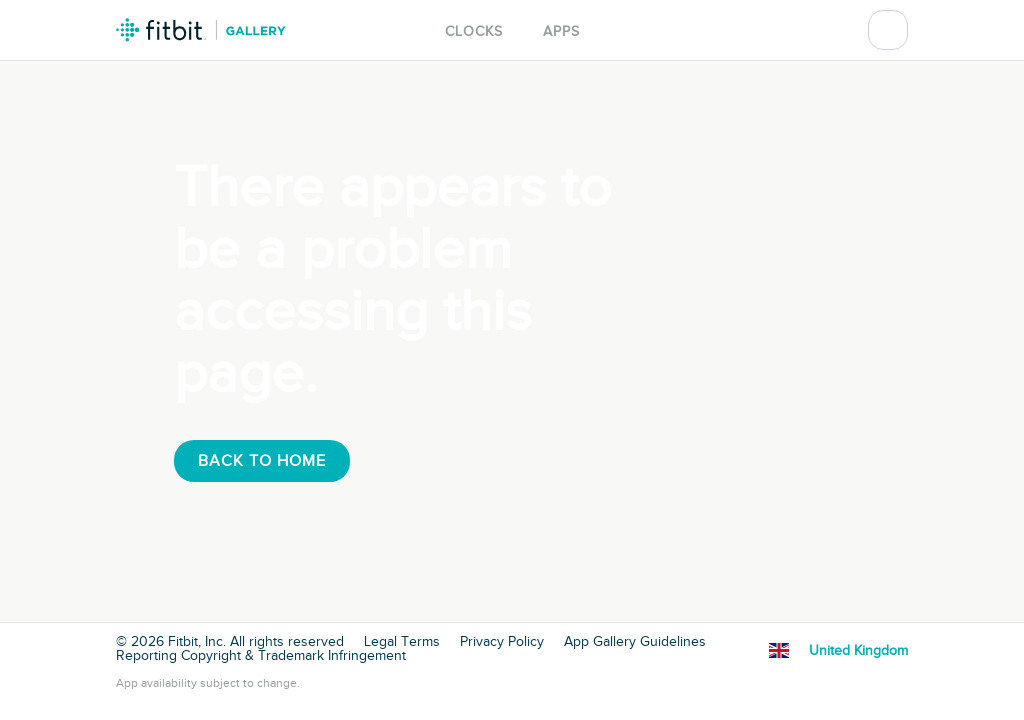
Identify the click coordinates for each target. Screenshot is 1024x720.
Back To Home (262, 461)
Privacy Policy (502, 642)
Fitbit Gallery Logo (201, 30)
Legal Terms (402, 642)
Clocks (474, 31)
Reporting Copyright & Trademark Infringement (261, 656)
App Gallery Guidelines (635, 642)
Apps (561, 31)
